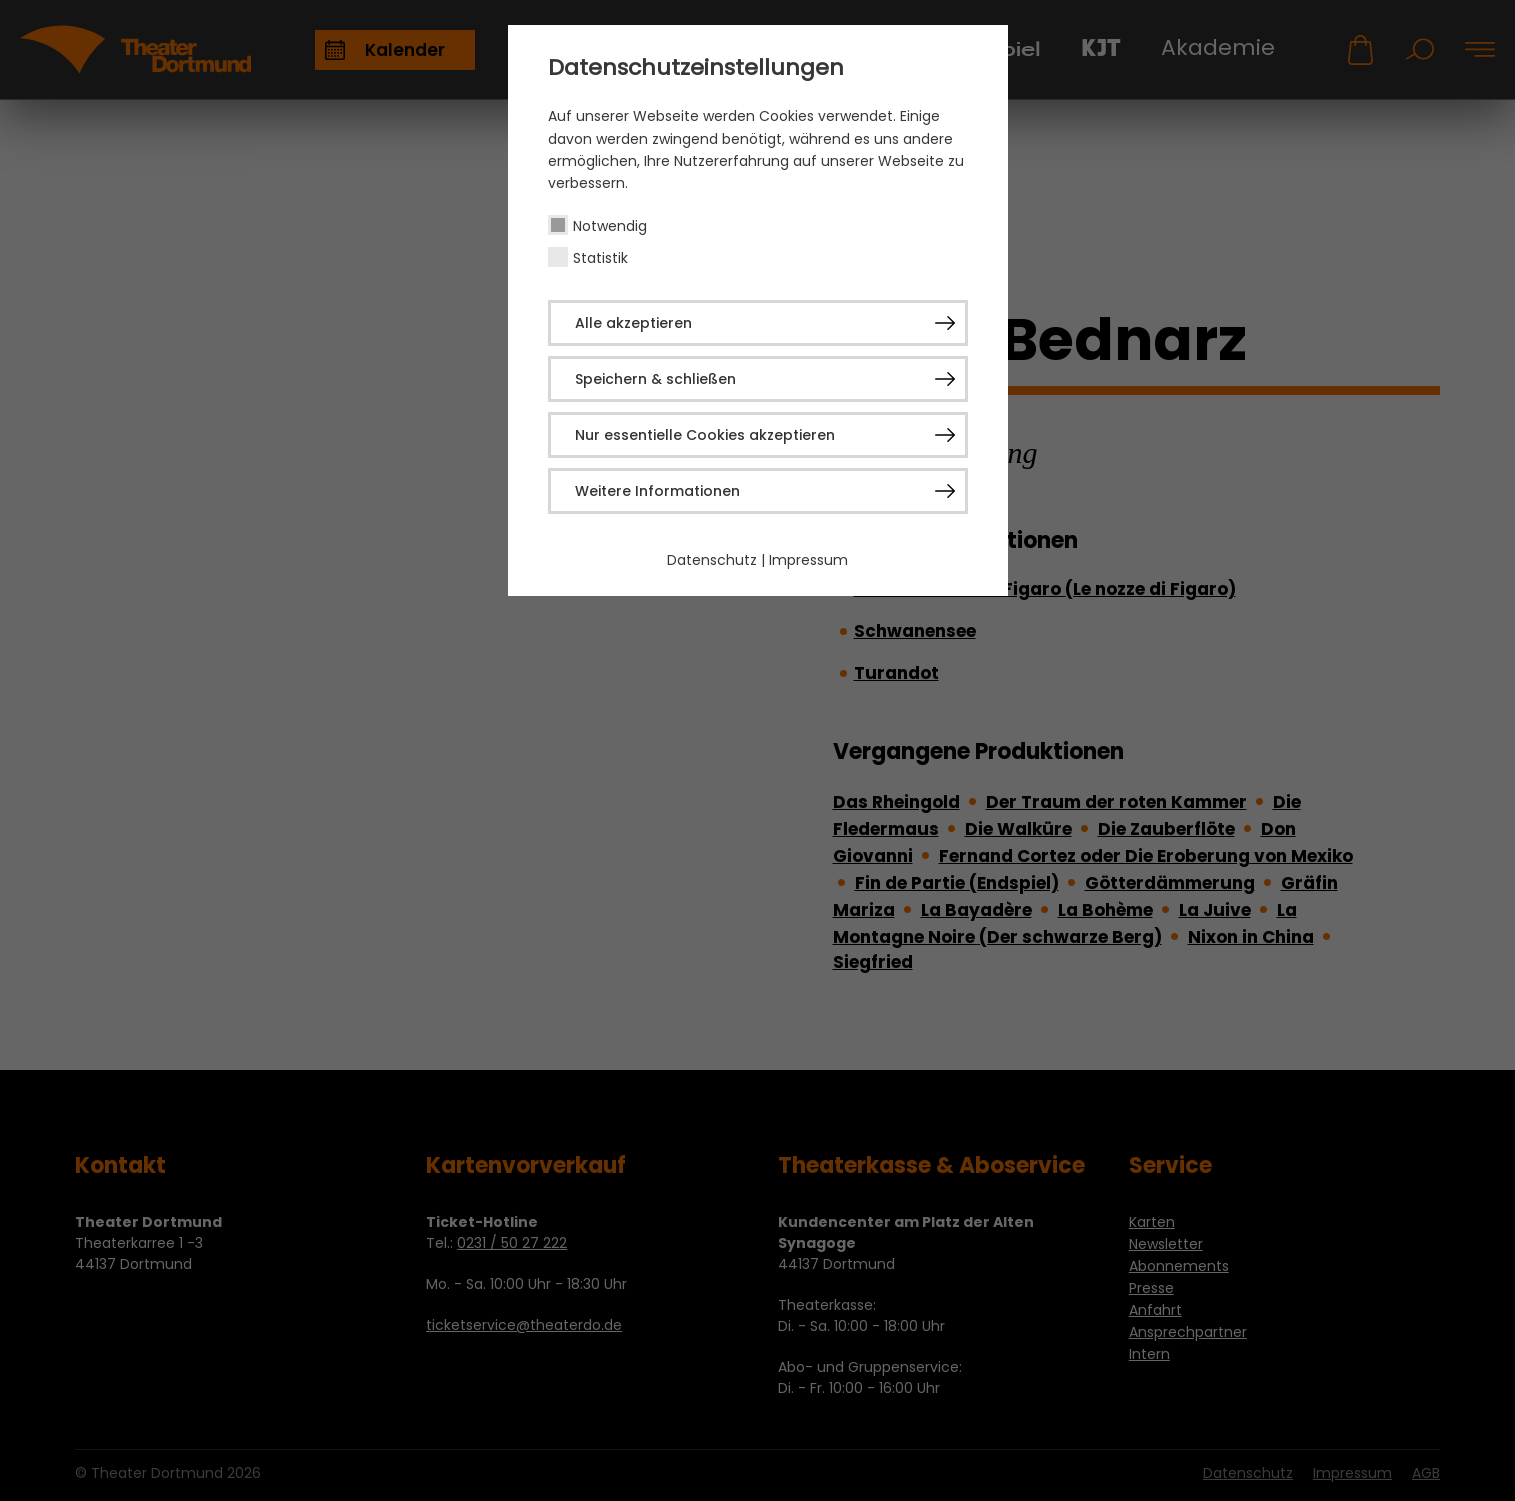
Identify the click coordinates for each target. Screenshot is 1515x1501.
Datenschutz (712, 560)
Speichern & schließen (655, 379)
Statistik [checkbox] (600, 258)
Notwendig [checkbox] (610, 226)
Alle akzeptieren (633, 323)
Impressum (808, 560)
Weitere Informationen (657, 491)
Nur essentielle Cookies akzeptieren (705, 435)
